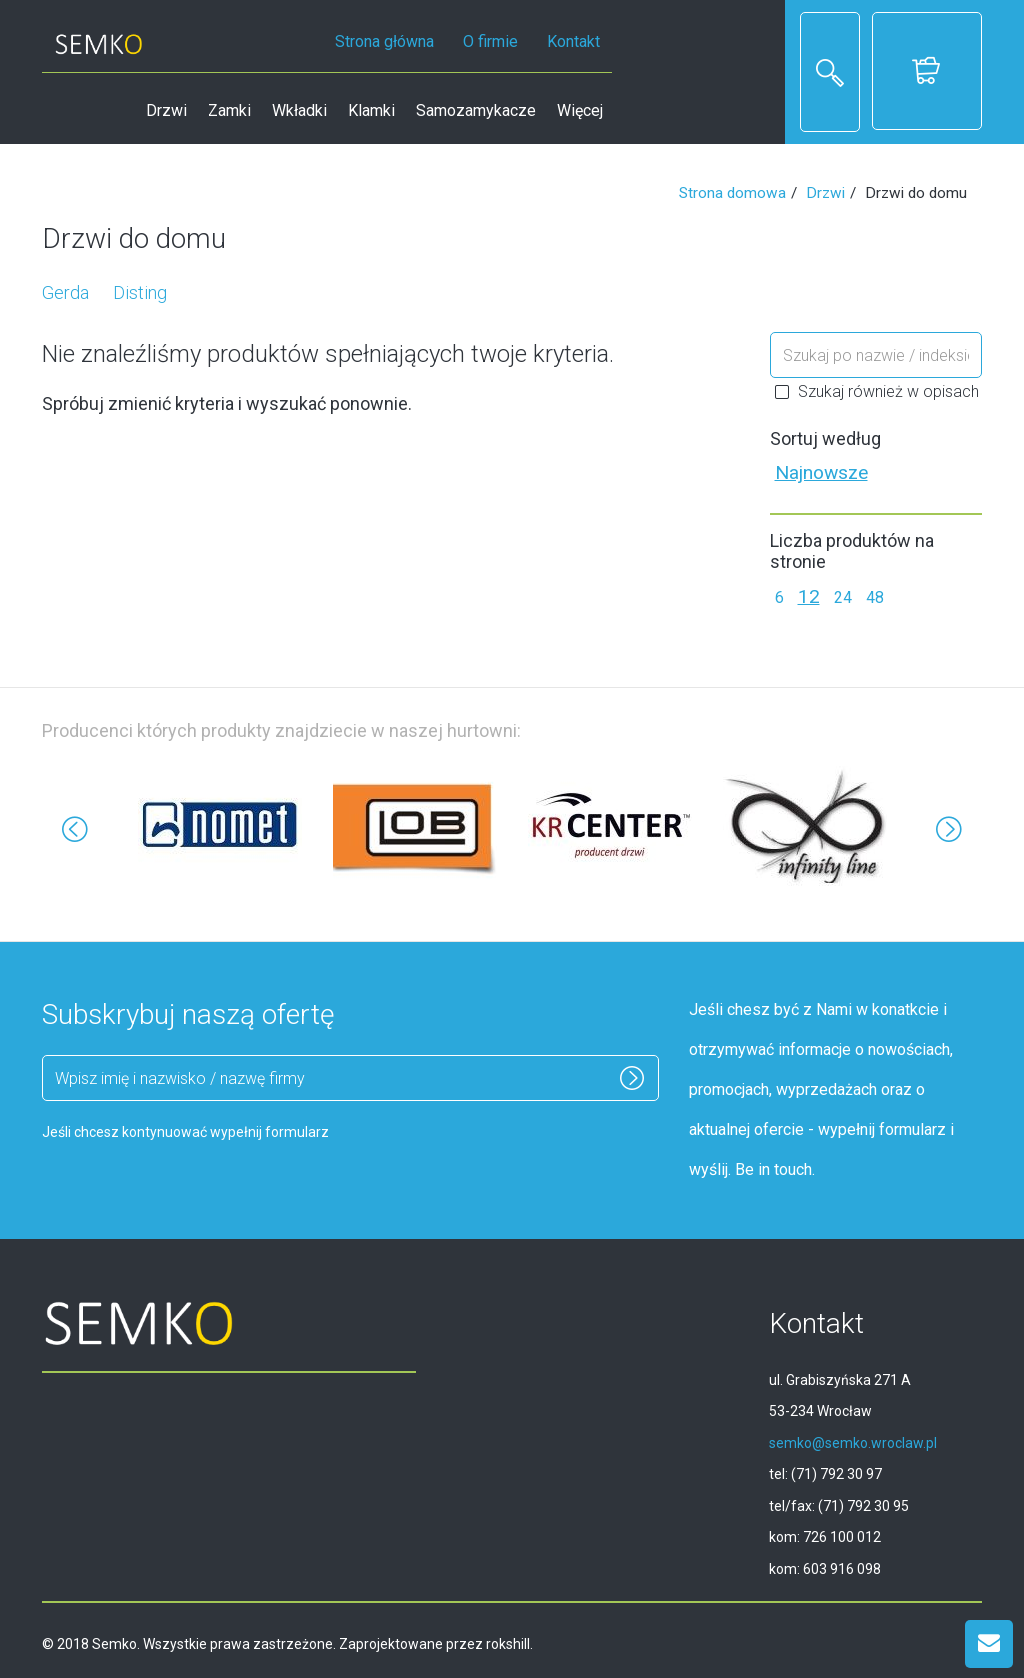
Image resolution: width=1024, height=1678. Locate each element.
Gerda (65, 292)
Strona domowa (732, 193)
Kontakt (573, 41)
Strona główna (384, 41)
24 (843, 597)
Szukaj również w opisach (877, 391)
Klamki (371, 110)
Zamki (229, 110)
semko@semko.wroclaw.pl (853, 1443)
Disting (140, 292)
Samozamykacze (476, 110)
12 (809, 596)
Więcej (580, 110)
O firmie (490, 41)
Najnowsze (821, 472)
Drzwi (166, 110)
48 (875, 597)
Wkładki (299, 110)
